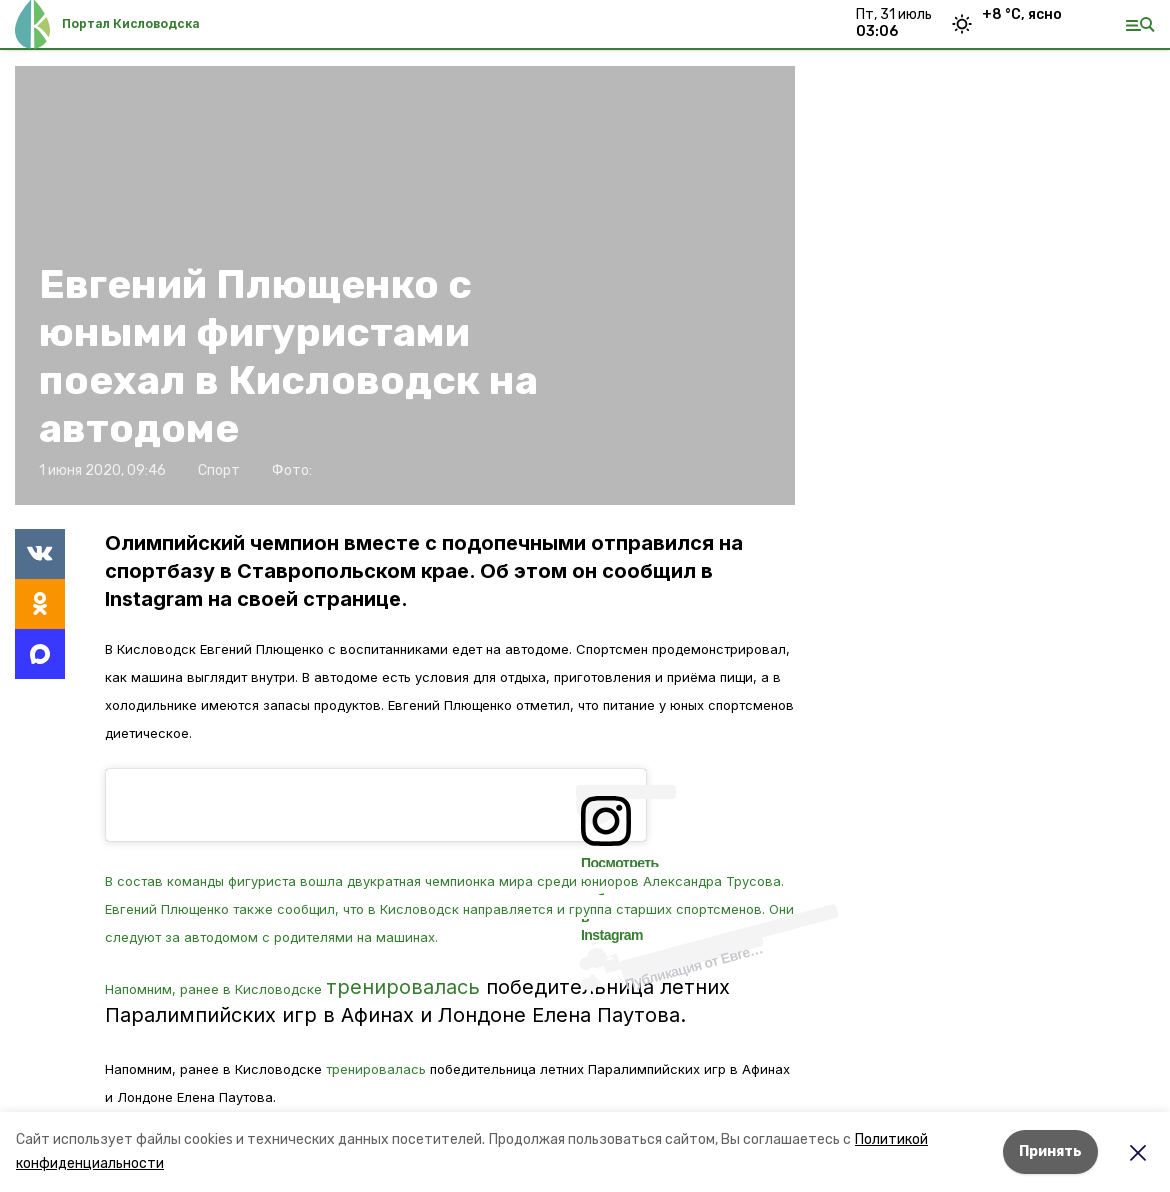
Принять (1050, 1151)
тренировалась (403, 987)
